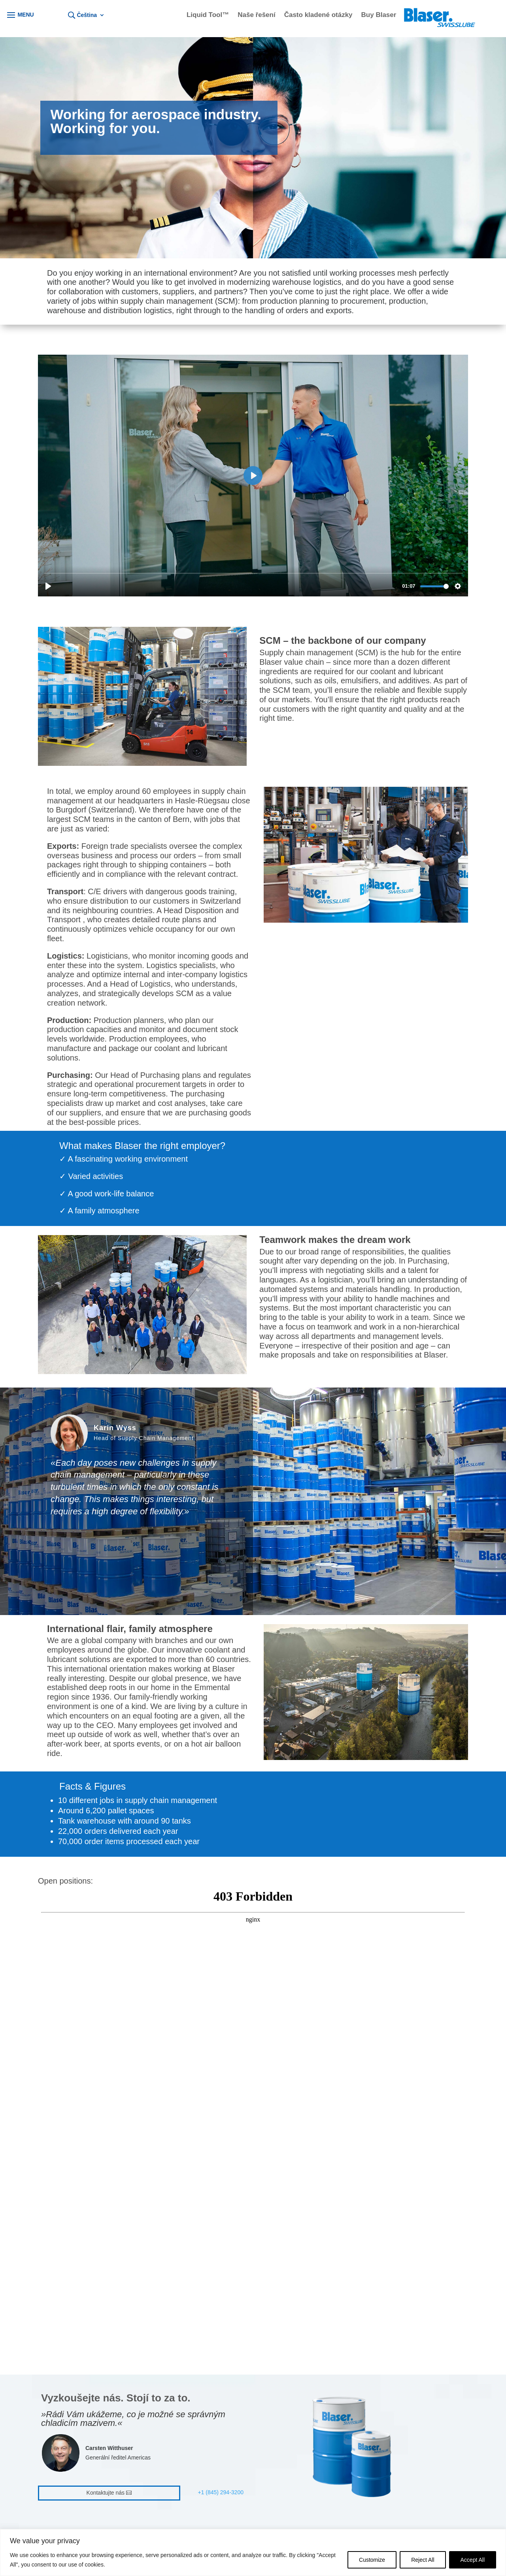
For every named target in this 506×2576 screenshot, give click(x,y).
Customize (372, 2560)
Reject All (422, 2560)
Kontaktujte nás (106, 2493)
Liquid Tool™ (208, 15)
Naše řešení (256, 15)
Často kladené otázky (318, 15)
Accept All (473, 2560)
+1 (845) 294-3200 (221, 2492)
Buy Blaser (378, 15)
